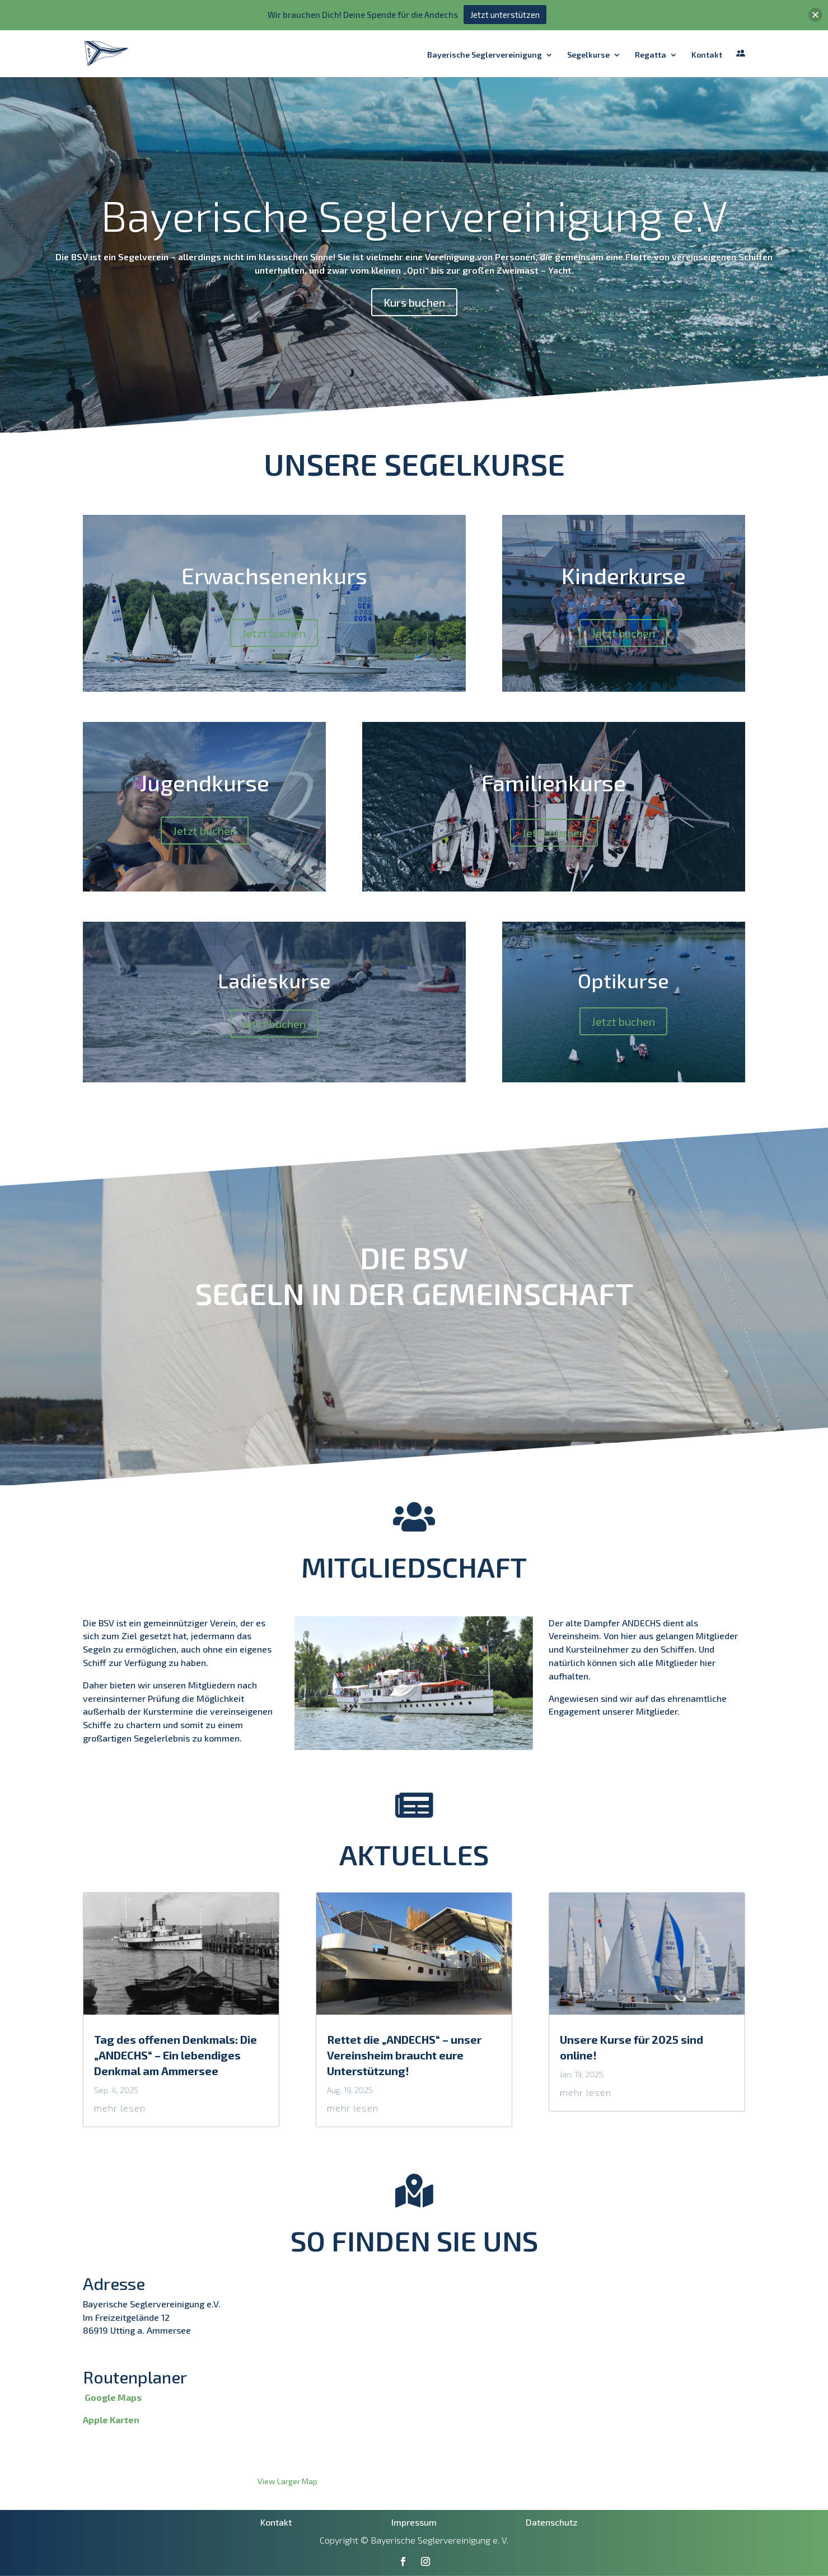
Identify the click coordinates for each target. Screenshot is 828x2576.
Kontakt (706, 55)
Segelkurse (588, 55)
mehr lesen (120, 2108)
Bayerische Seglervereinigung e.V (414, 214)
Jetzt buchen (274, 633)
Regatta (650, 55)
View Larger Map (287, 2481)
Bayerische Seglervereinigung (484, 55)
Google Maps (113, 2397)
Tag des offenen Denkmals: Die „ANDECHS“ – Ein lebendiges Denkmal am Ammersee (175, 2055)
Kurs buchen (414, 302)
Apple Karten (111, 2419)
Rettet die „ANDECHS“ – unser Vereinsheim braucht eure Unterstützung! (404, 2055)
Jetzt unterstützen (505, 15)
